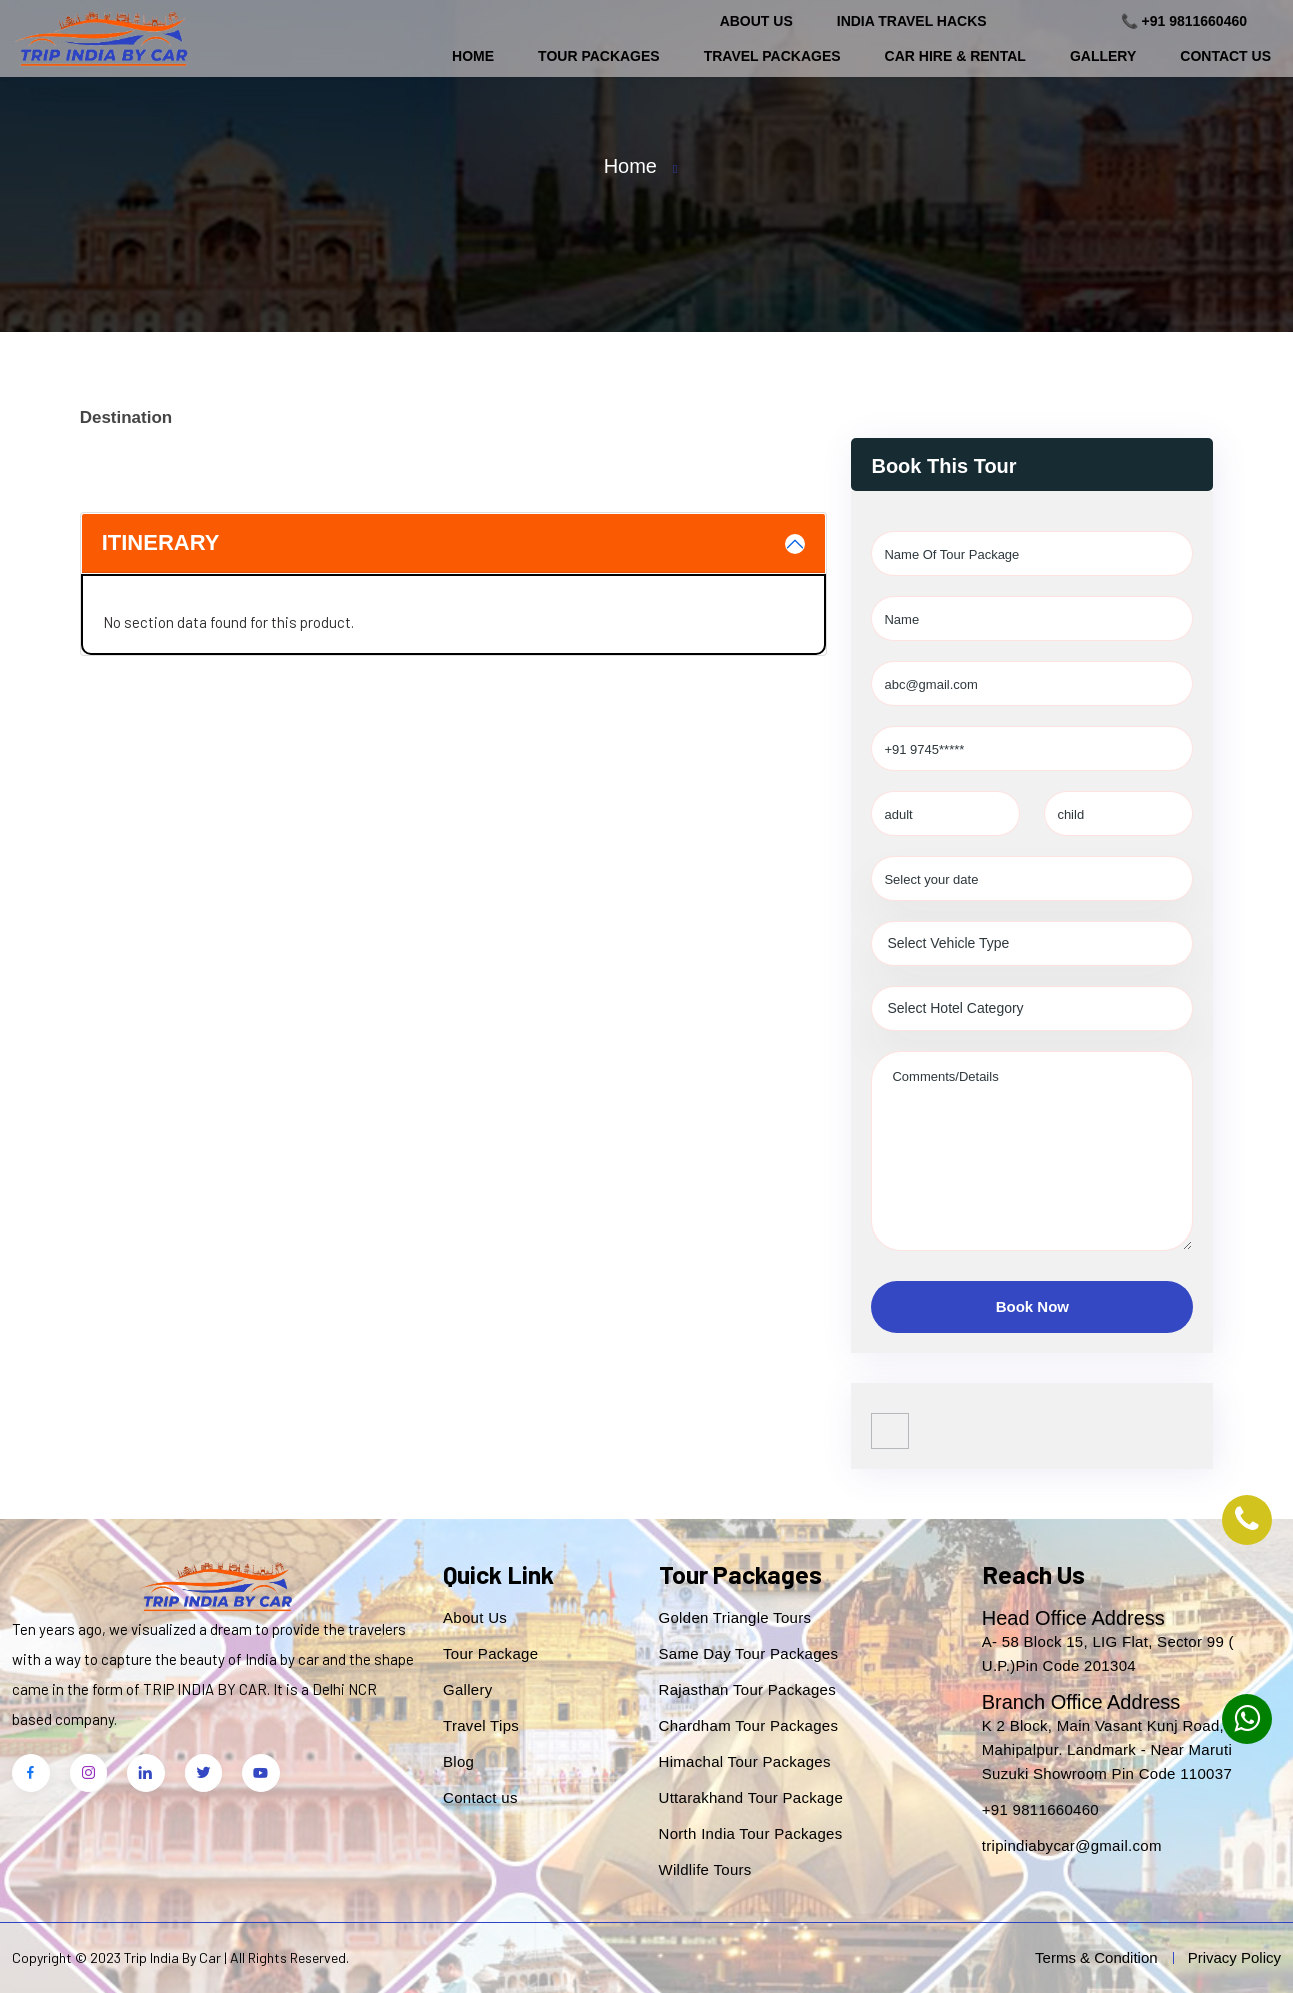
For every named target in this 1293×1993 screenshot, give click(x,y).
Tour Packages (599, 56)
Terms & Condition (1096, 1957)
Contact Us (1225, 56)
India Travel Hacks (912, 21)
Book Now (1032, 1306)
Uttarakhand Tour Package (751, 1797)
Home (473, 56)
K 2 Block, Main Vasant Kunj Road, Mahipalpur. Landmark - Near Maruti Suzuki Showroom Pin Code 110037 (1107, 1749)
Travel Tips (481, 1725)
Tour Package (490, 1653)
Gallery (1103, 56)
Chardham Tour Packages (749, 1725)
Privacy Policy (1234, 1957)
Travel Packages (772, 56)
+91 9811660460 (1040, 1809)
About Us (756, 21)
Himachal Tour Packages (745, 1761)
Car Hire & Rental (955, 56)
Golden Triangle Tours (735, 1617)
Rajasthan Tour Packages (748, 1689)
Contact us (480, 1797)
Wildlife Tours (705, 1869)
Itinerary (161, 542)
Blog (458, 1761)
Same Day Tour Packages (749, 1653)
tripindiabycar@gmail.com (1072, 1845)
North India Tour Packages (751, 1833)
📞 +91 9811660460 (1184, 21)
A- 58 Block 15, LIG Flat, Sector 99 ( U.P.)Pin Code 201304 (1108, 1653)
